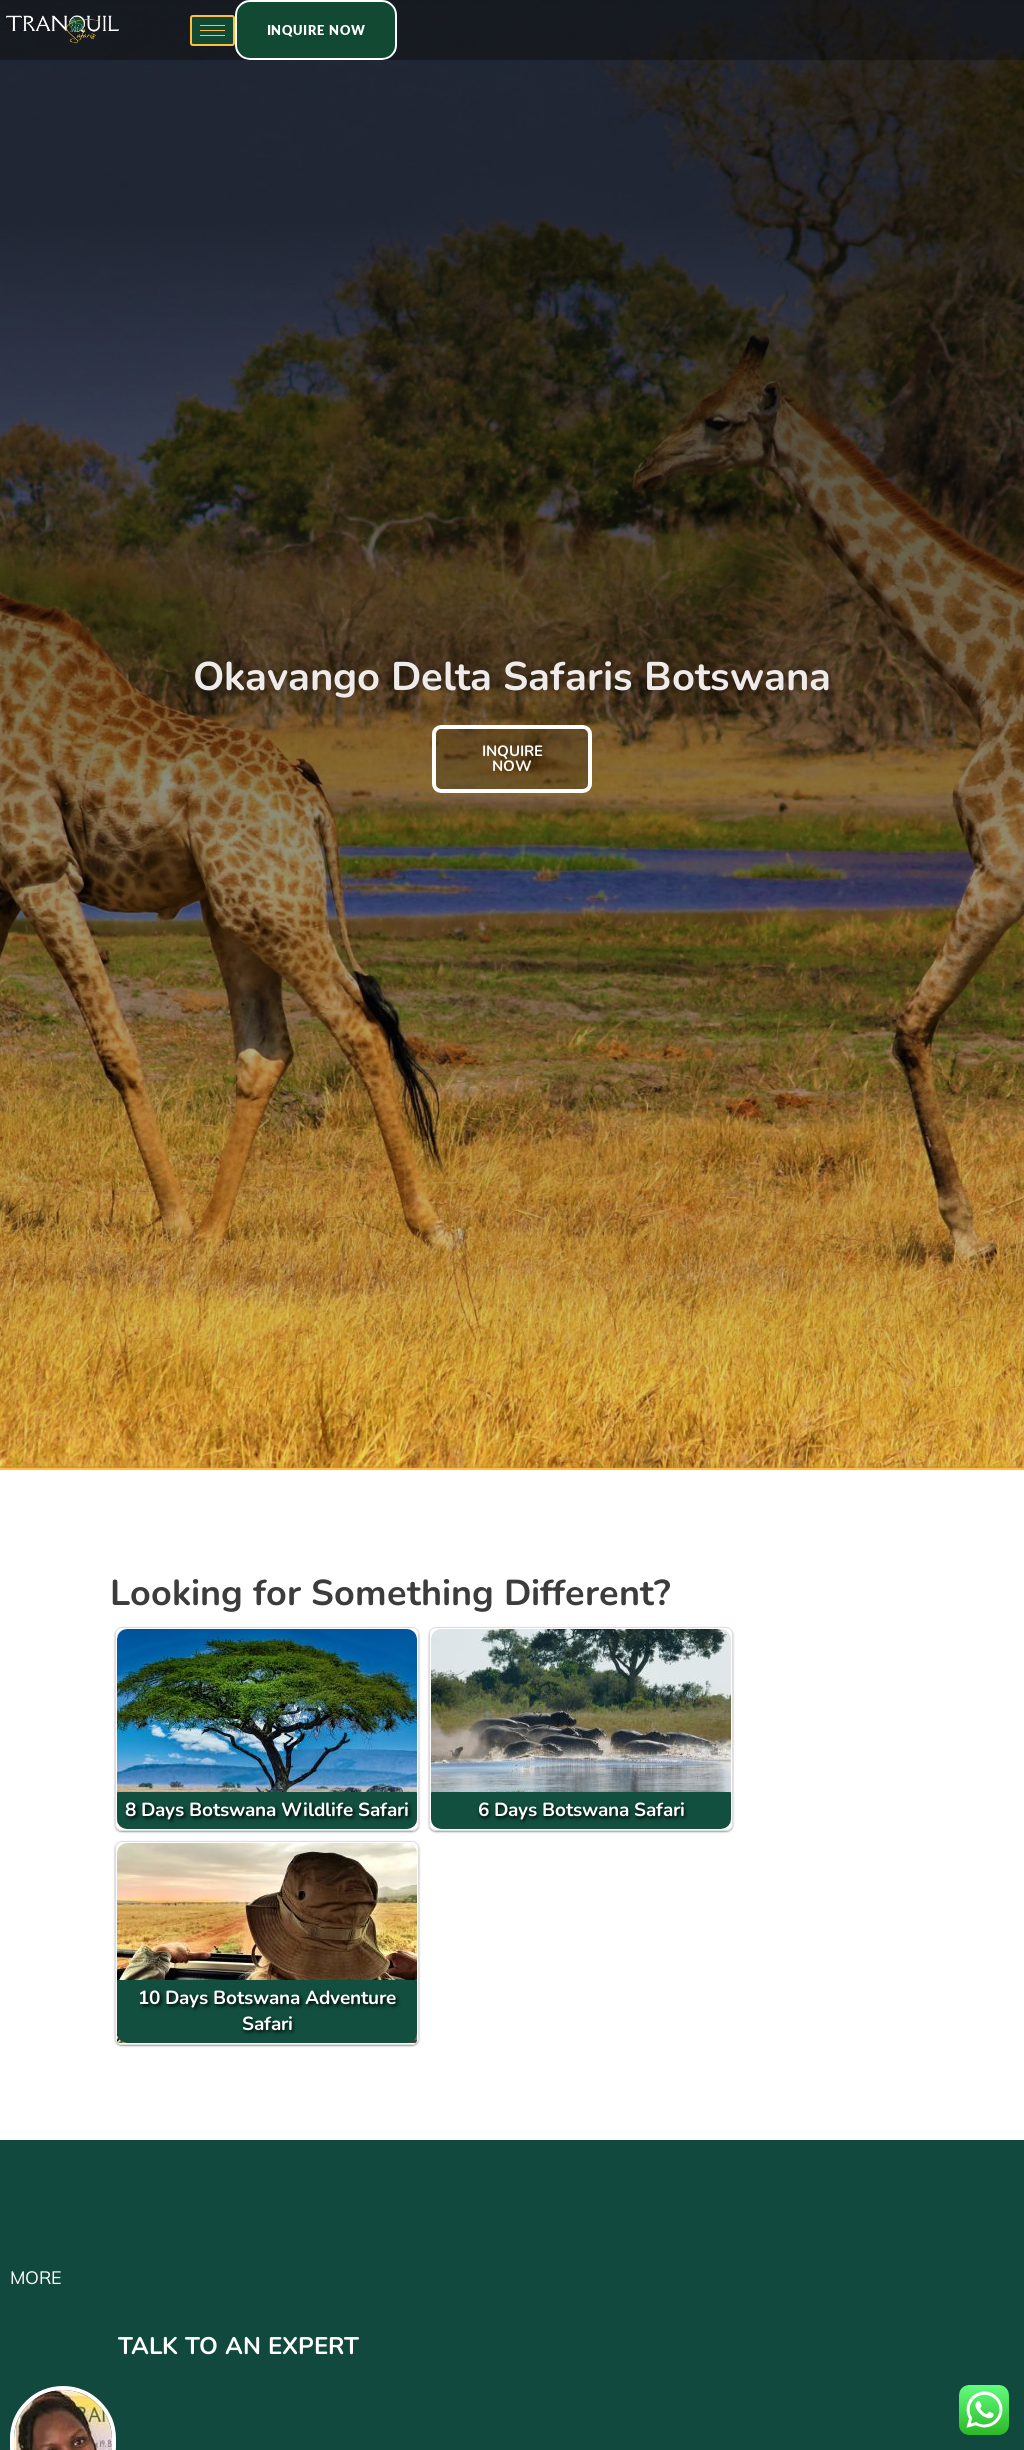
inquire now (512, 758)
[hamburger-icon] (212, 30)
